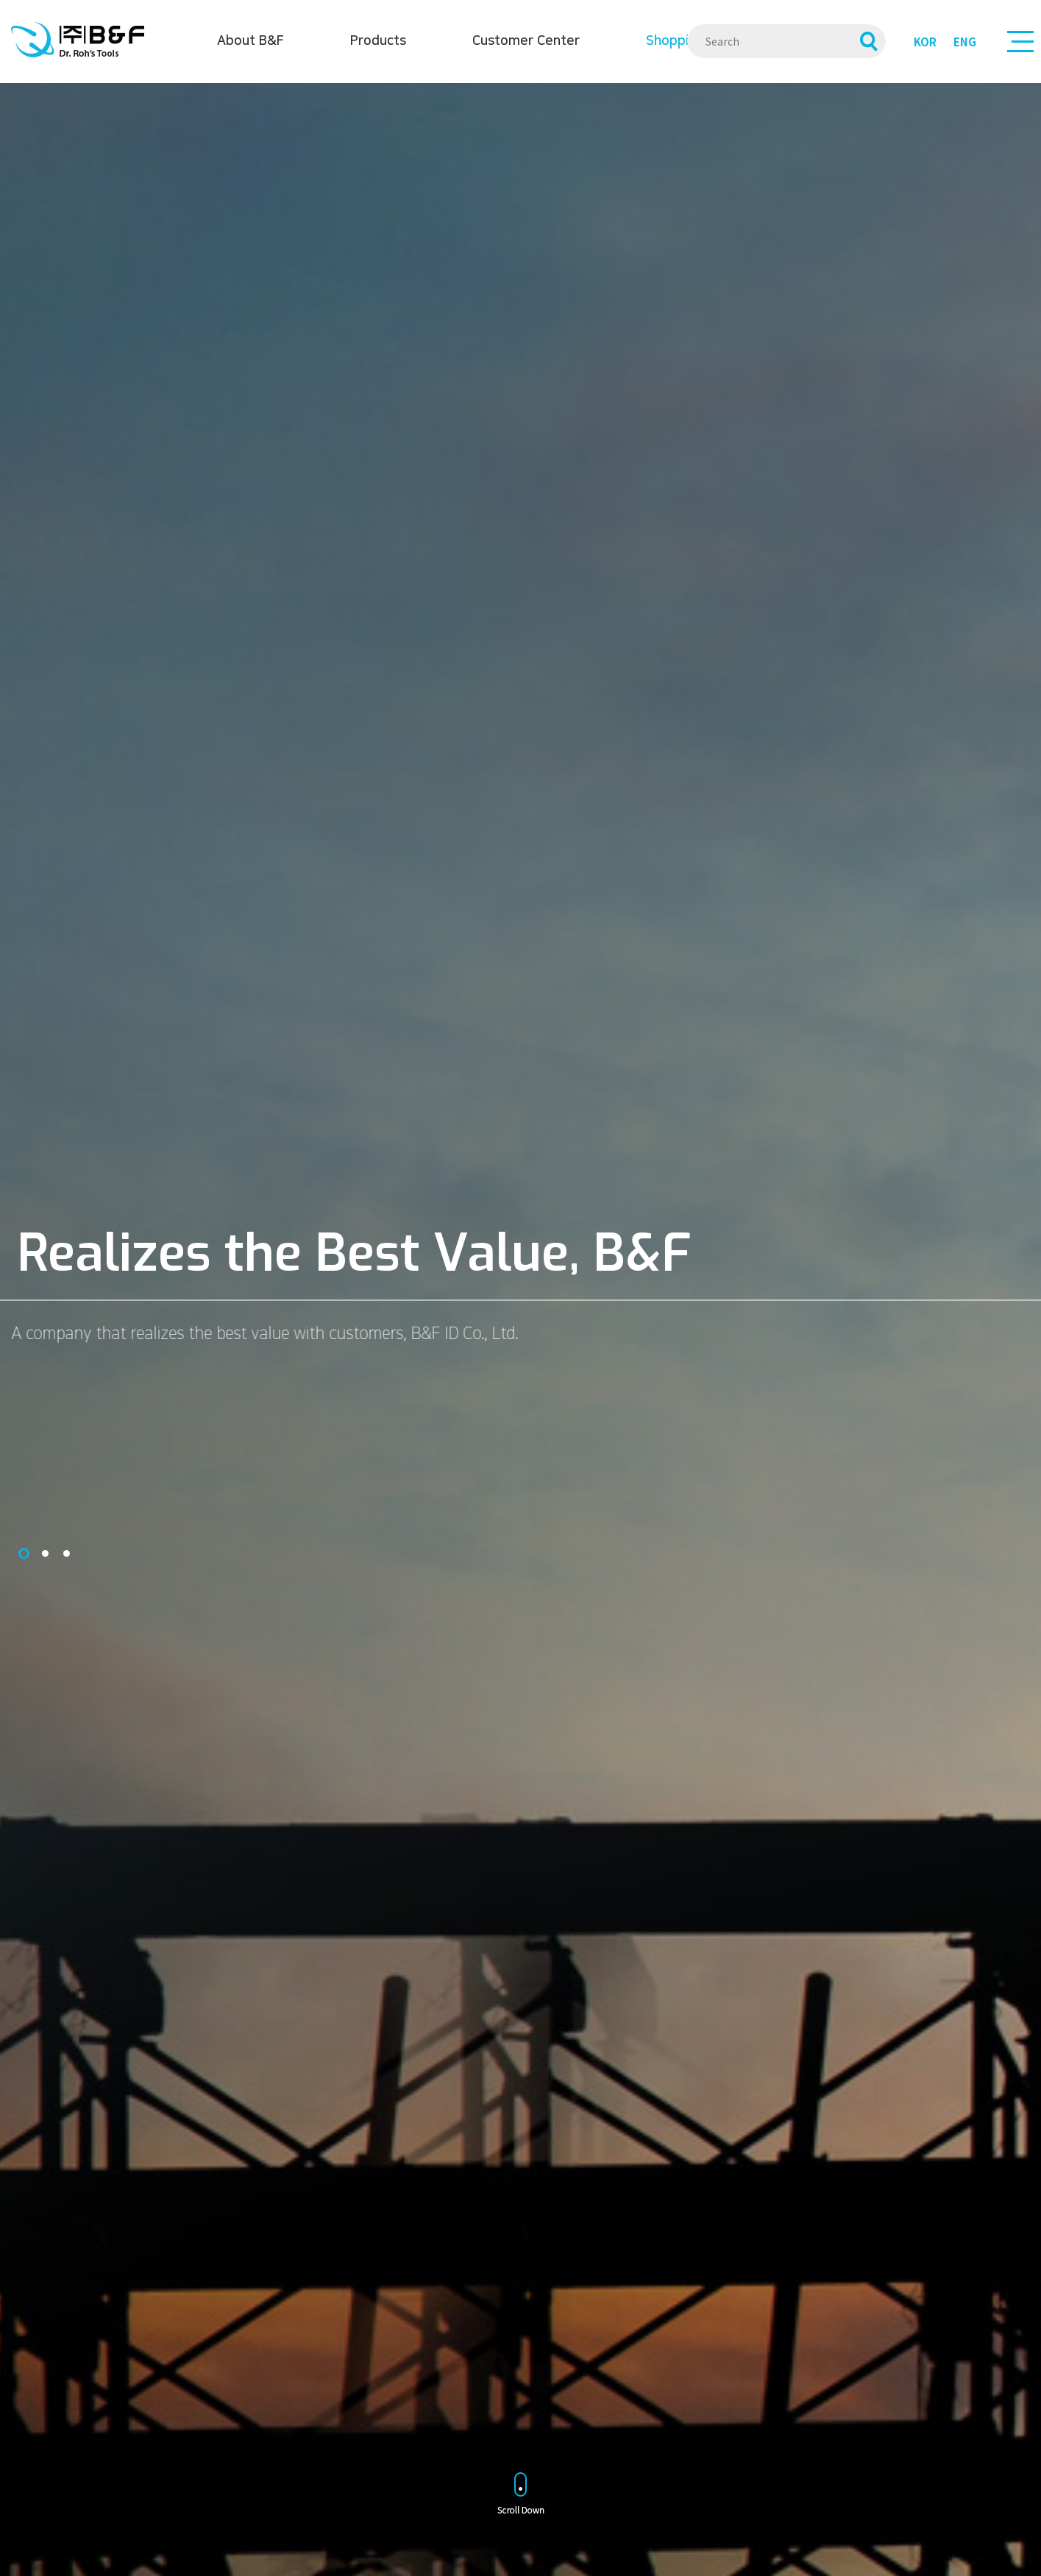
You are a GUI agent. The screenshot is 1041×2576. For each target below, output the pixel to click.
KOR (925, 41)
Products (378, 41)
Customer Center (526, 41)
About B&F (250, 41)
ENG (964, 41)
